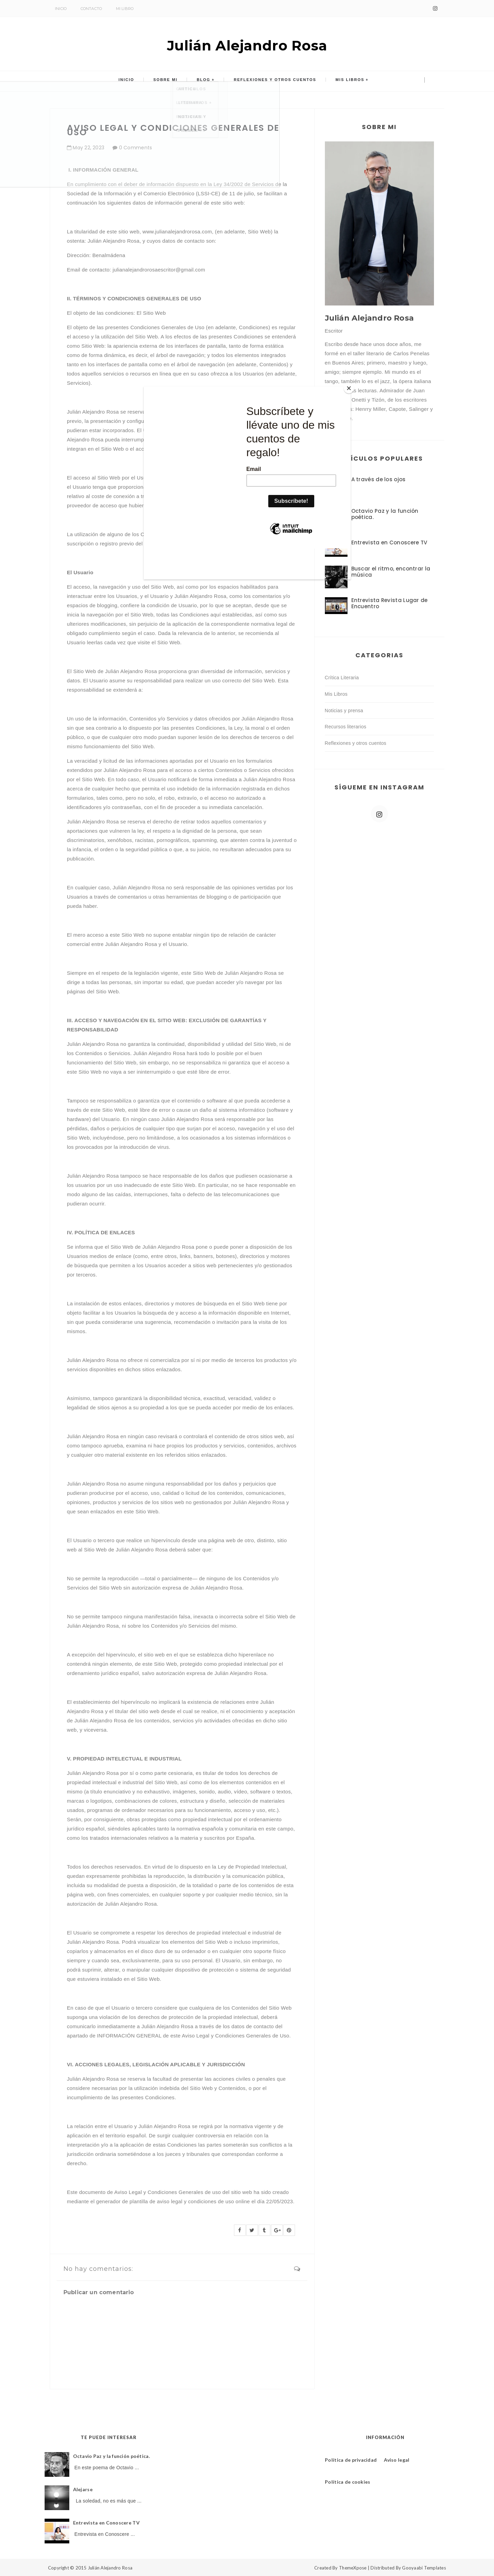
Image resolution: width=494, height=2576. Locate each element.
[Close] (349, 388)
